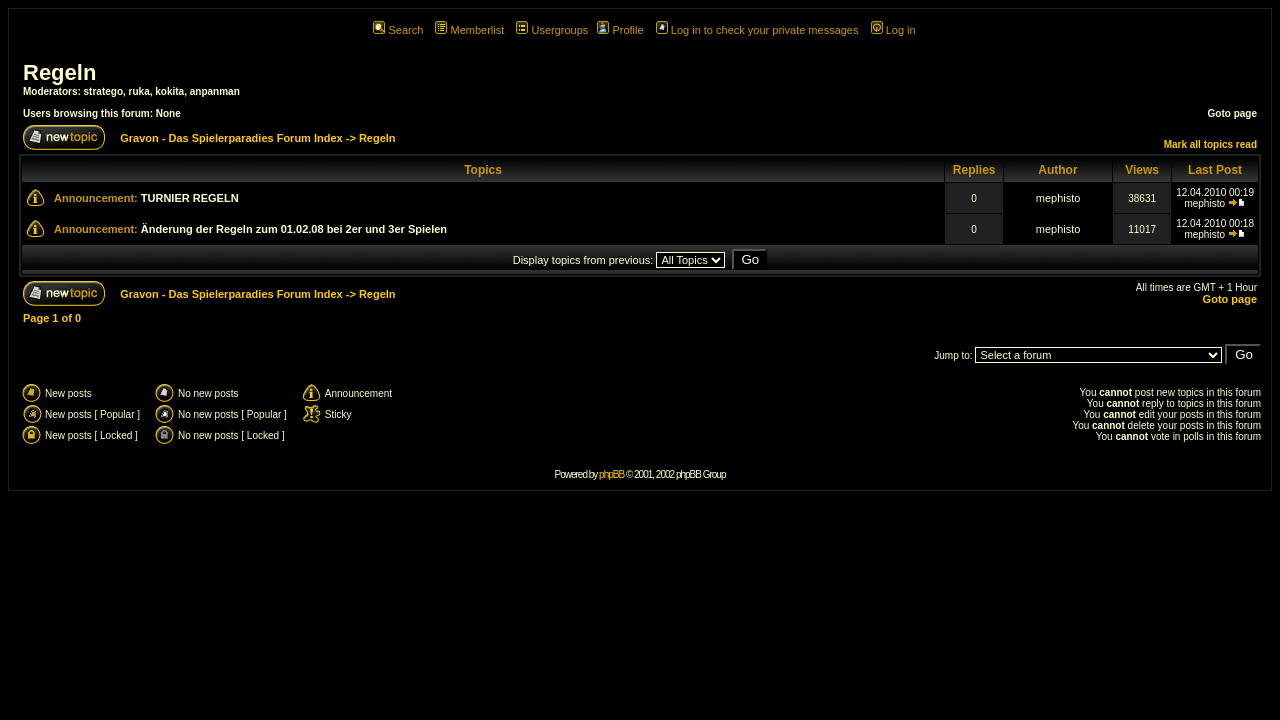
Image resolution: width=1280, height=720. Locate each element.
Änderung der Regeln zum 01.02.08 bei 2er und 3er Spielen (294, 229)
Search (398, 30)
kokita (169, 91)
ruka (139, 91)
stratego (103, 91)
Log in (893, 30)
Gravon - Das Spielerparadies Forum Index (231, 138)
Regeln (59, 72)
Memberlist (469, 30)
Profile (620, 30)
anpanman (215, 91)
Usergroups (552, 30)
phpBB (611, 474)
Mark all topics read (1210, 144)
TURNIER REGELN (190, 198)
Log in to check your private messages (757, 30)
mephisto (1058, 198)
